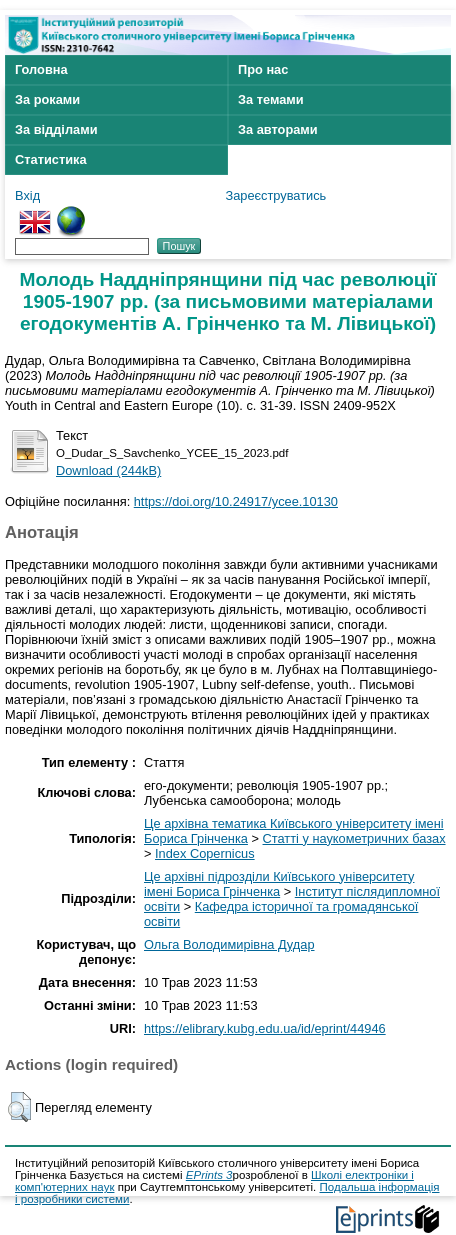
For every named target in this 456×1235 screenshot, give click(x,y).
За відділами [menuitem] (56, 129)
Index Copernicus (205, 853)
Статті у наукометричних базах (354, 838)
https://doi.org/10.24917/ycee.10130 (236, 501)
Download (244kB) (108, 470)
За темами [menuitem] (271, 99)
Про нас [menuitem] (263, 69)
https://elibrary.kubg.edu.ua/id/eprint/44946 (265, 1028)
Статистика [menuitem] (51, 159)
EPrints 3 (209, 1175)
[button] (19, 1107)
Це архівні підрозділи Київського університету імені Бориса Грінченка (279, 884)
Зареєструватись (275, 195)
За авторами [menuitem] (278, 129)
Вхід (27, 195)
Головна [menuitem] (41, 69)
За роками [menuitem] (47, 99)
